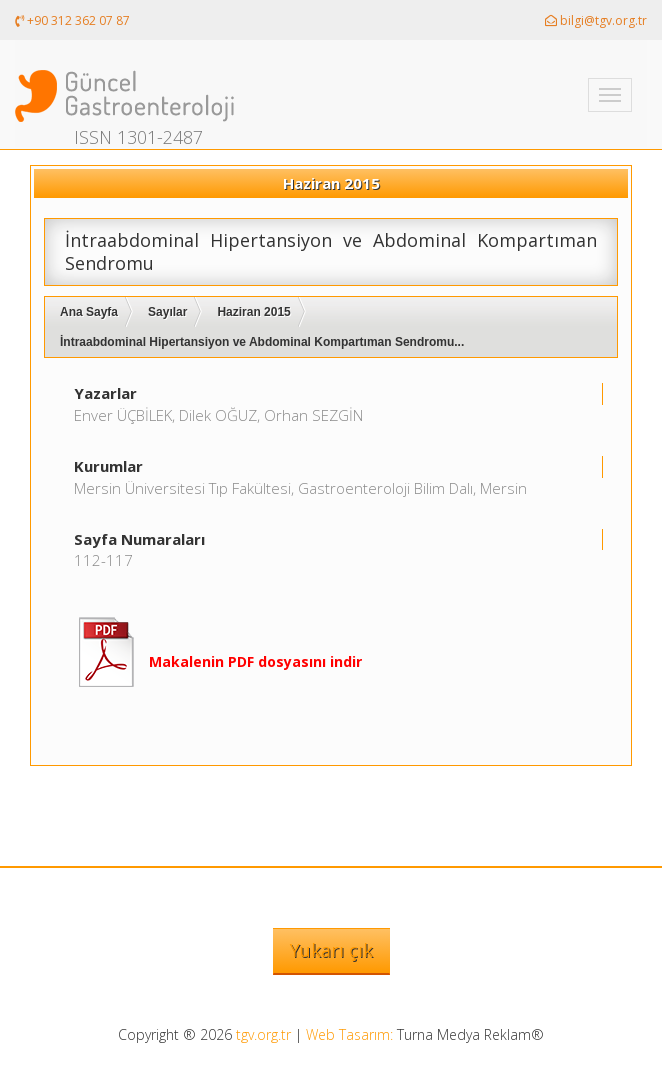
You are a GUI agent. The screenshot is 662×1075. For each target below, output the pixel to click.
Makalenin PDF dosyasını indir (255, 661)
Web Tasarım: (349, 1034)
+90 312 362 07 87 (72, 20)
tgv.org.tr (263, 1034)
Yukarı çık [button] (331, 950)
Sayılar (167, 312)
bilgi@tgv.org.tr (596, 20)
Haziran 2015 (253, 312)
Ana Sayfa (89, 312)
